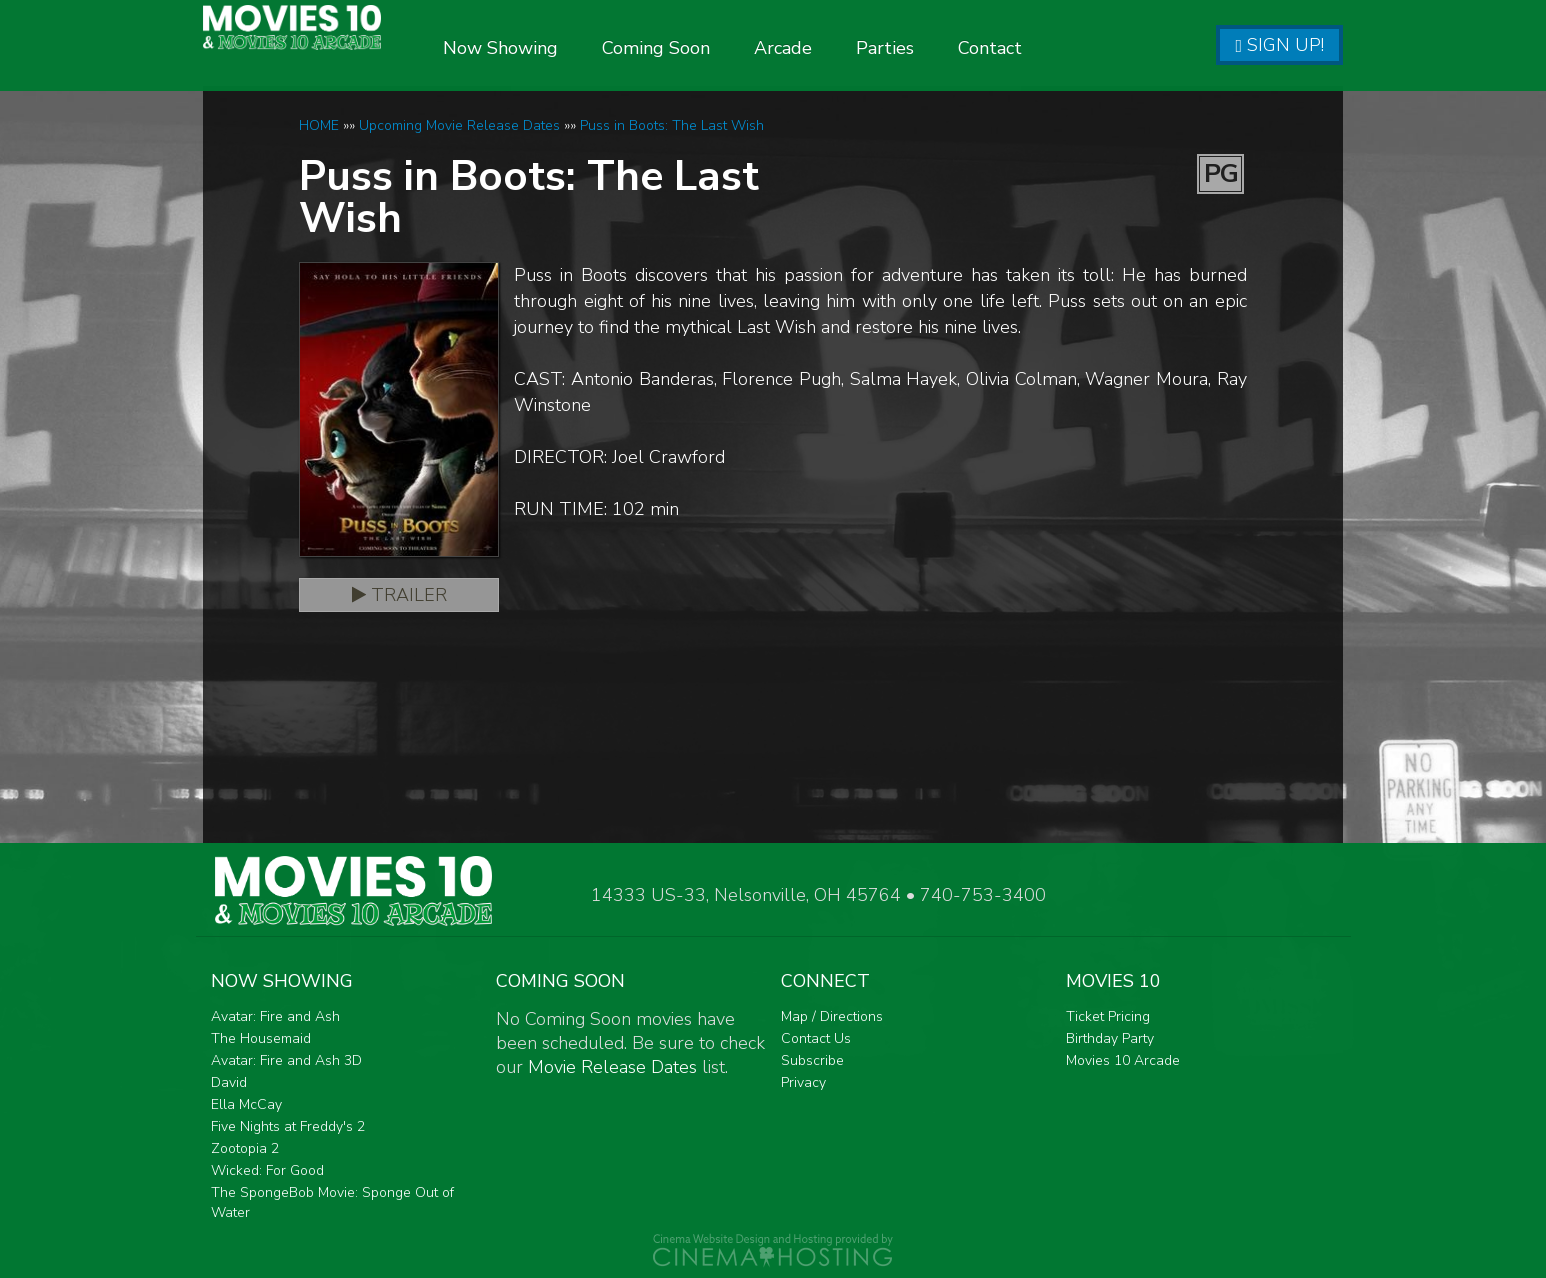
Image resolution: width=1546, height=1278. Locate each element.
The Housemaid (261, 1038)
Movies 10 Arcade (1123, 1060)
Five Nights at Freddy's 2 (288, 1126)
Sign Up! (1279, 45)
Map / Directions (832, 1016)
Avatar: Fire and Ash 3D (286, 1060)
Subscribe (812, 1060)
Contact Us (816, 1038)
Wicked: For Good (267, 1170)
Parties (946, 48)
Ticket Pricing (1108, 1016)
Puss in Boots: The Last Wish (672, 125)
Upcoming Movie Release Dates (459, 125)
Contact (1051, 48)
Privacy (803, 1082)
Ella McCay (246, 1104)
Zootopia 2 (245, 1148)
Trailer (399, 595)
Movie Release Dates (612, 1067)
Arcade (844, 48)
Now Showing (561, 48)
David (229, 1082)
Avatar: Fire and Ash (275, 1016)
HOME (319, 125)
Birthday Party (1110, 1038)
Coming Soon (717, 48)
